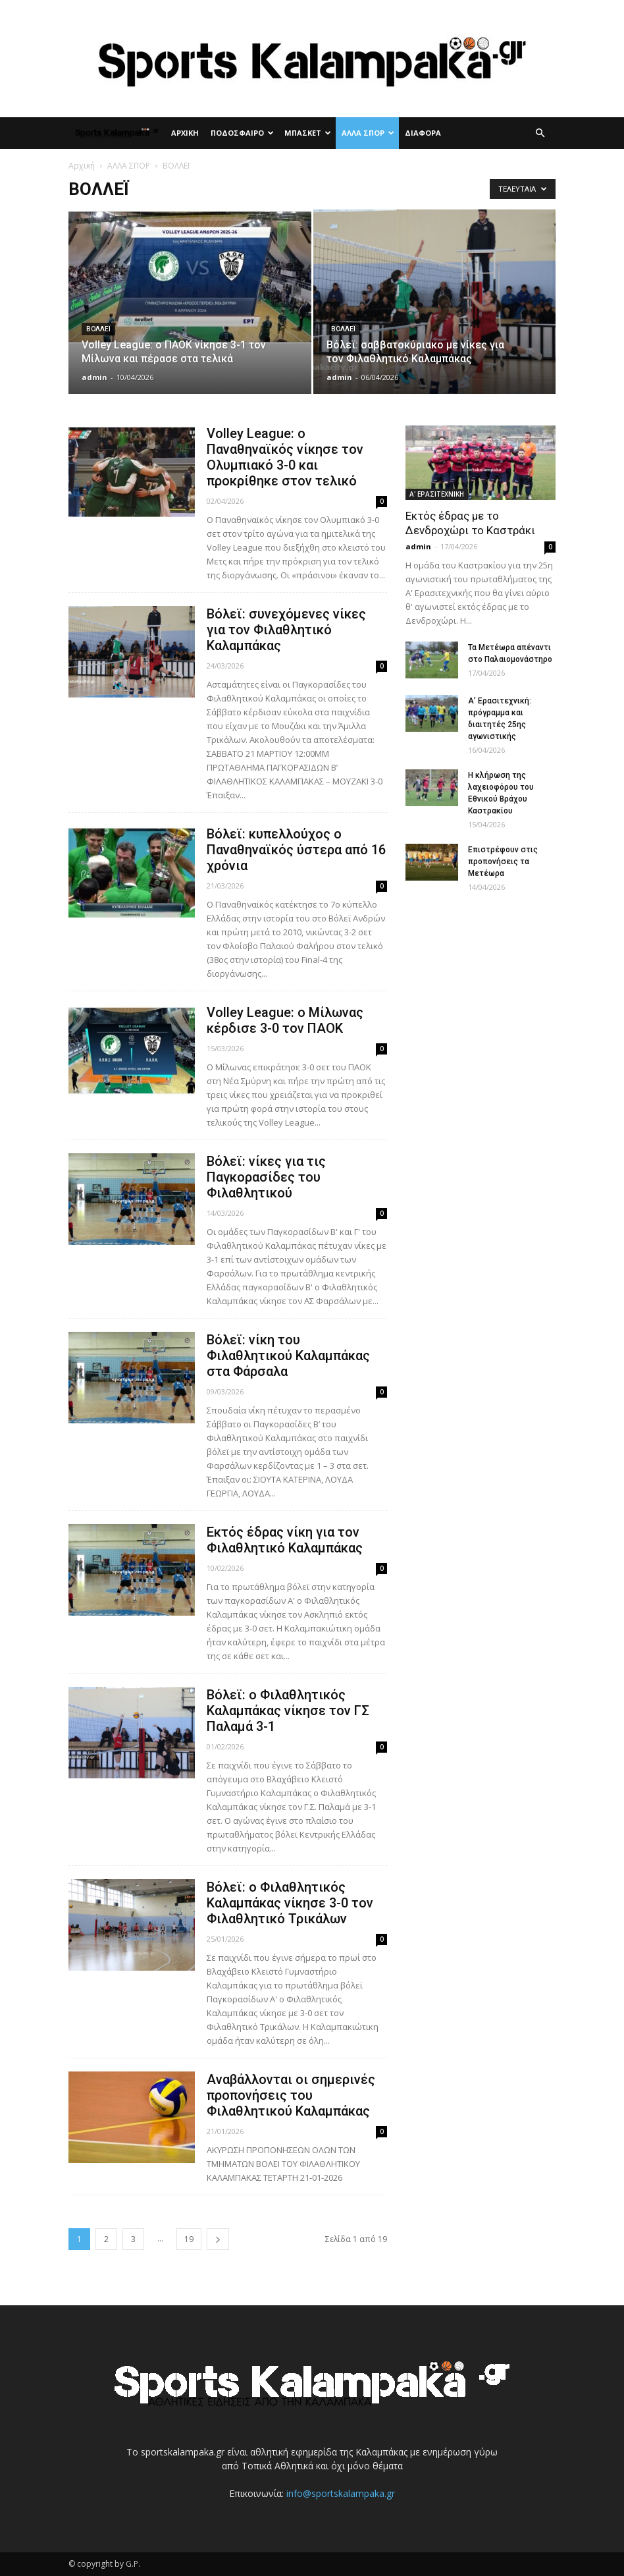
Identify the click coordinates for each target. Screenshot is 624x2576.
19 (189, 2239)
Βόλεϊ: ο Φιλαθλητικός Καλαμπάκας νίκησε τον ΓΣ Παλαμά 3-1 (288, 1710)
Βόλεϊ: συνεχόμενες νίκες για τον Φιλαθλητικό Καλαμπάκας (286, 629)
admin (94, 377)
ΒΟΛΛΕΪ (98, 329)
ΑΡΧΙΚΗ (185, 133)
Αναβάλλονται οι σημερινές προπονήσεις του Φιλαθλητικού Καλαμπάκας (291, 2095)
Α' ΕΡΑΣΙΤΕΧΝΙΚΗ (436, 494)
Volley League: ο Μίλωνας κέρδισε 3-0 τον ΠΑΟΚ (285, 1020)
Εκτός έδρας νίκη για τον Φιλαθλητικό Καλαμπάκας (285, 1540)
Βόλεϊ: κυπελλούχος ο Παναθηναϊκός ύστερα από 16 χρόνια (296, 849)
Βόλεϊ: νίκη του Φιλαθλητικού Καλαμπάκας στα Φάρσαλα (288, 1355)
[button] (540, 133)
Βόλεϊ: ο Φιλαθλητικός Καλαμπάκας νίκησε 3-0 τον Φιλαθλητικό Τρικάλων (290, 1903)
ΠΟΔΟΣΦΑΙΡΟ (242, 133)
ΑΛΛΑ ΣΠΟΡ (368, 133)
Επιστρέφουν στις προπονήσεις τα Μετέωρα (503, 861)
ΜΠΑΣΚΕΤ (307, 133)
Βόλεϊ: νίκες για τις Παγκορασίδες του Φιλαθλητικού (266, 1177)
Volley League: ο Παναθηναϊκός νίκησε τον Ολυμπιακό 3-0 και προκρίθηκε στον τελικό (285, 457)
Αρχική (81, 165)
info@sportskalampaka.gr (340, 2493)
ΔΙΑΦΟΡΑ (423, 133)
